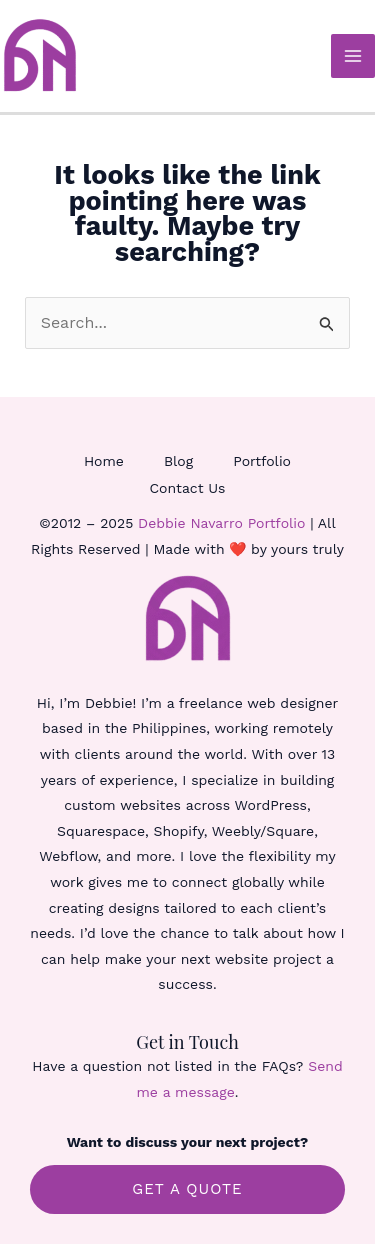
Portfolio (262, 461)
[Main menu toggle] (353, 56)
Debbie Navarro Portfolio (221, 523)
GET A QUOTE (187, 1189)
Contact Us (187, 488)
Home (104, 461)
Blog (178, 461)
